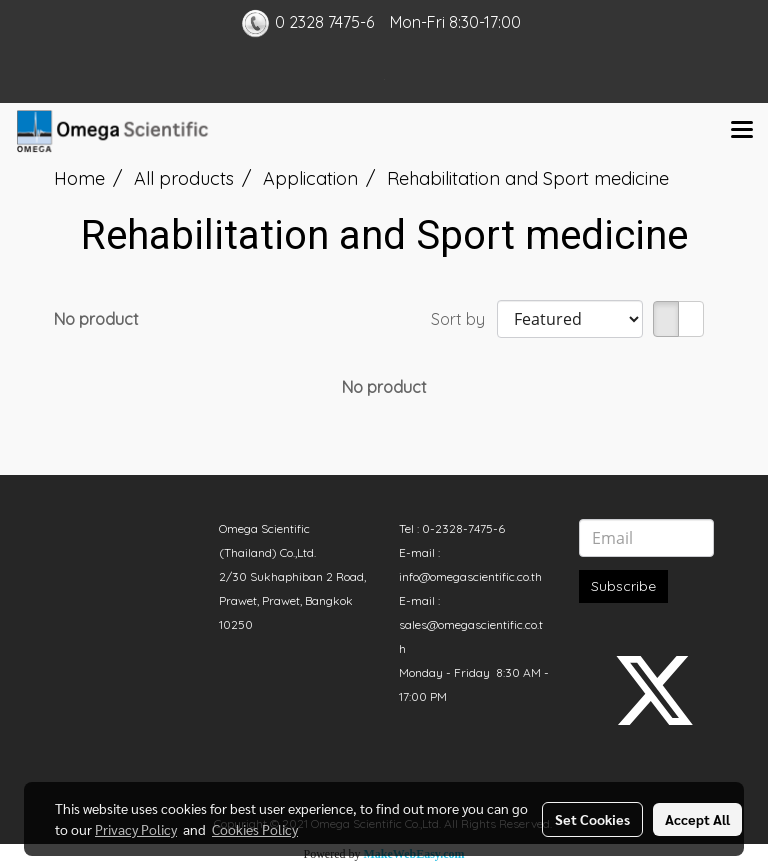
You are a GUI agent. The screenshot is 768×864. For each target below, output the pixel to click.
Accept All (697, 819)
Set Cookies (592, 819)
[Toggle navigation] (742, 131)
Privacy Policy (136, 829)
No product (96, 319)
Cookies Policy (255, 829)
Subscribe (623, 586)
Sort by (464, 319)
